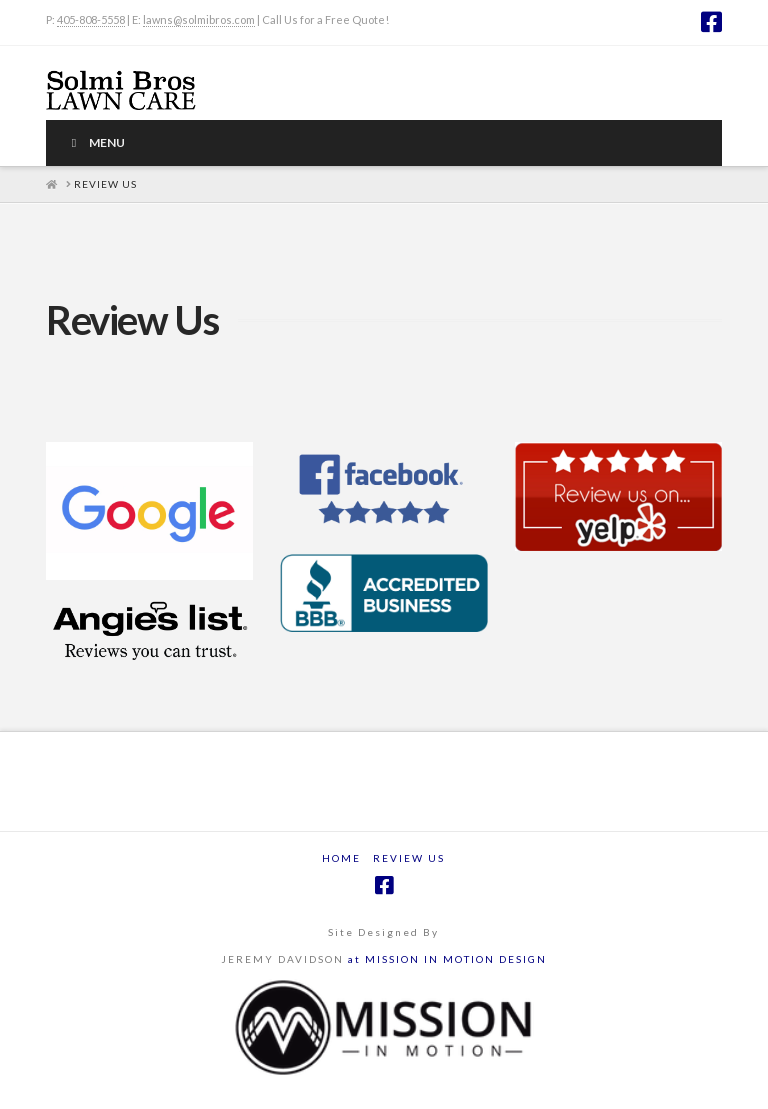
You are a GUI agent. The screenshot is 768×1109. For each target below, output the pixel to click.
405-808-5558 (91, 19)
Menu (95, 142)
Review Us (409, 858)
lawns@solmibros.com (199, 19)
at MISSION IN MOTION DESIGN (447, 959)
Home (341, 858)
